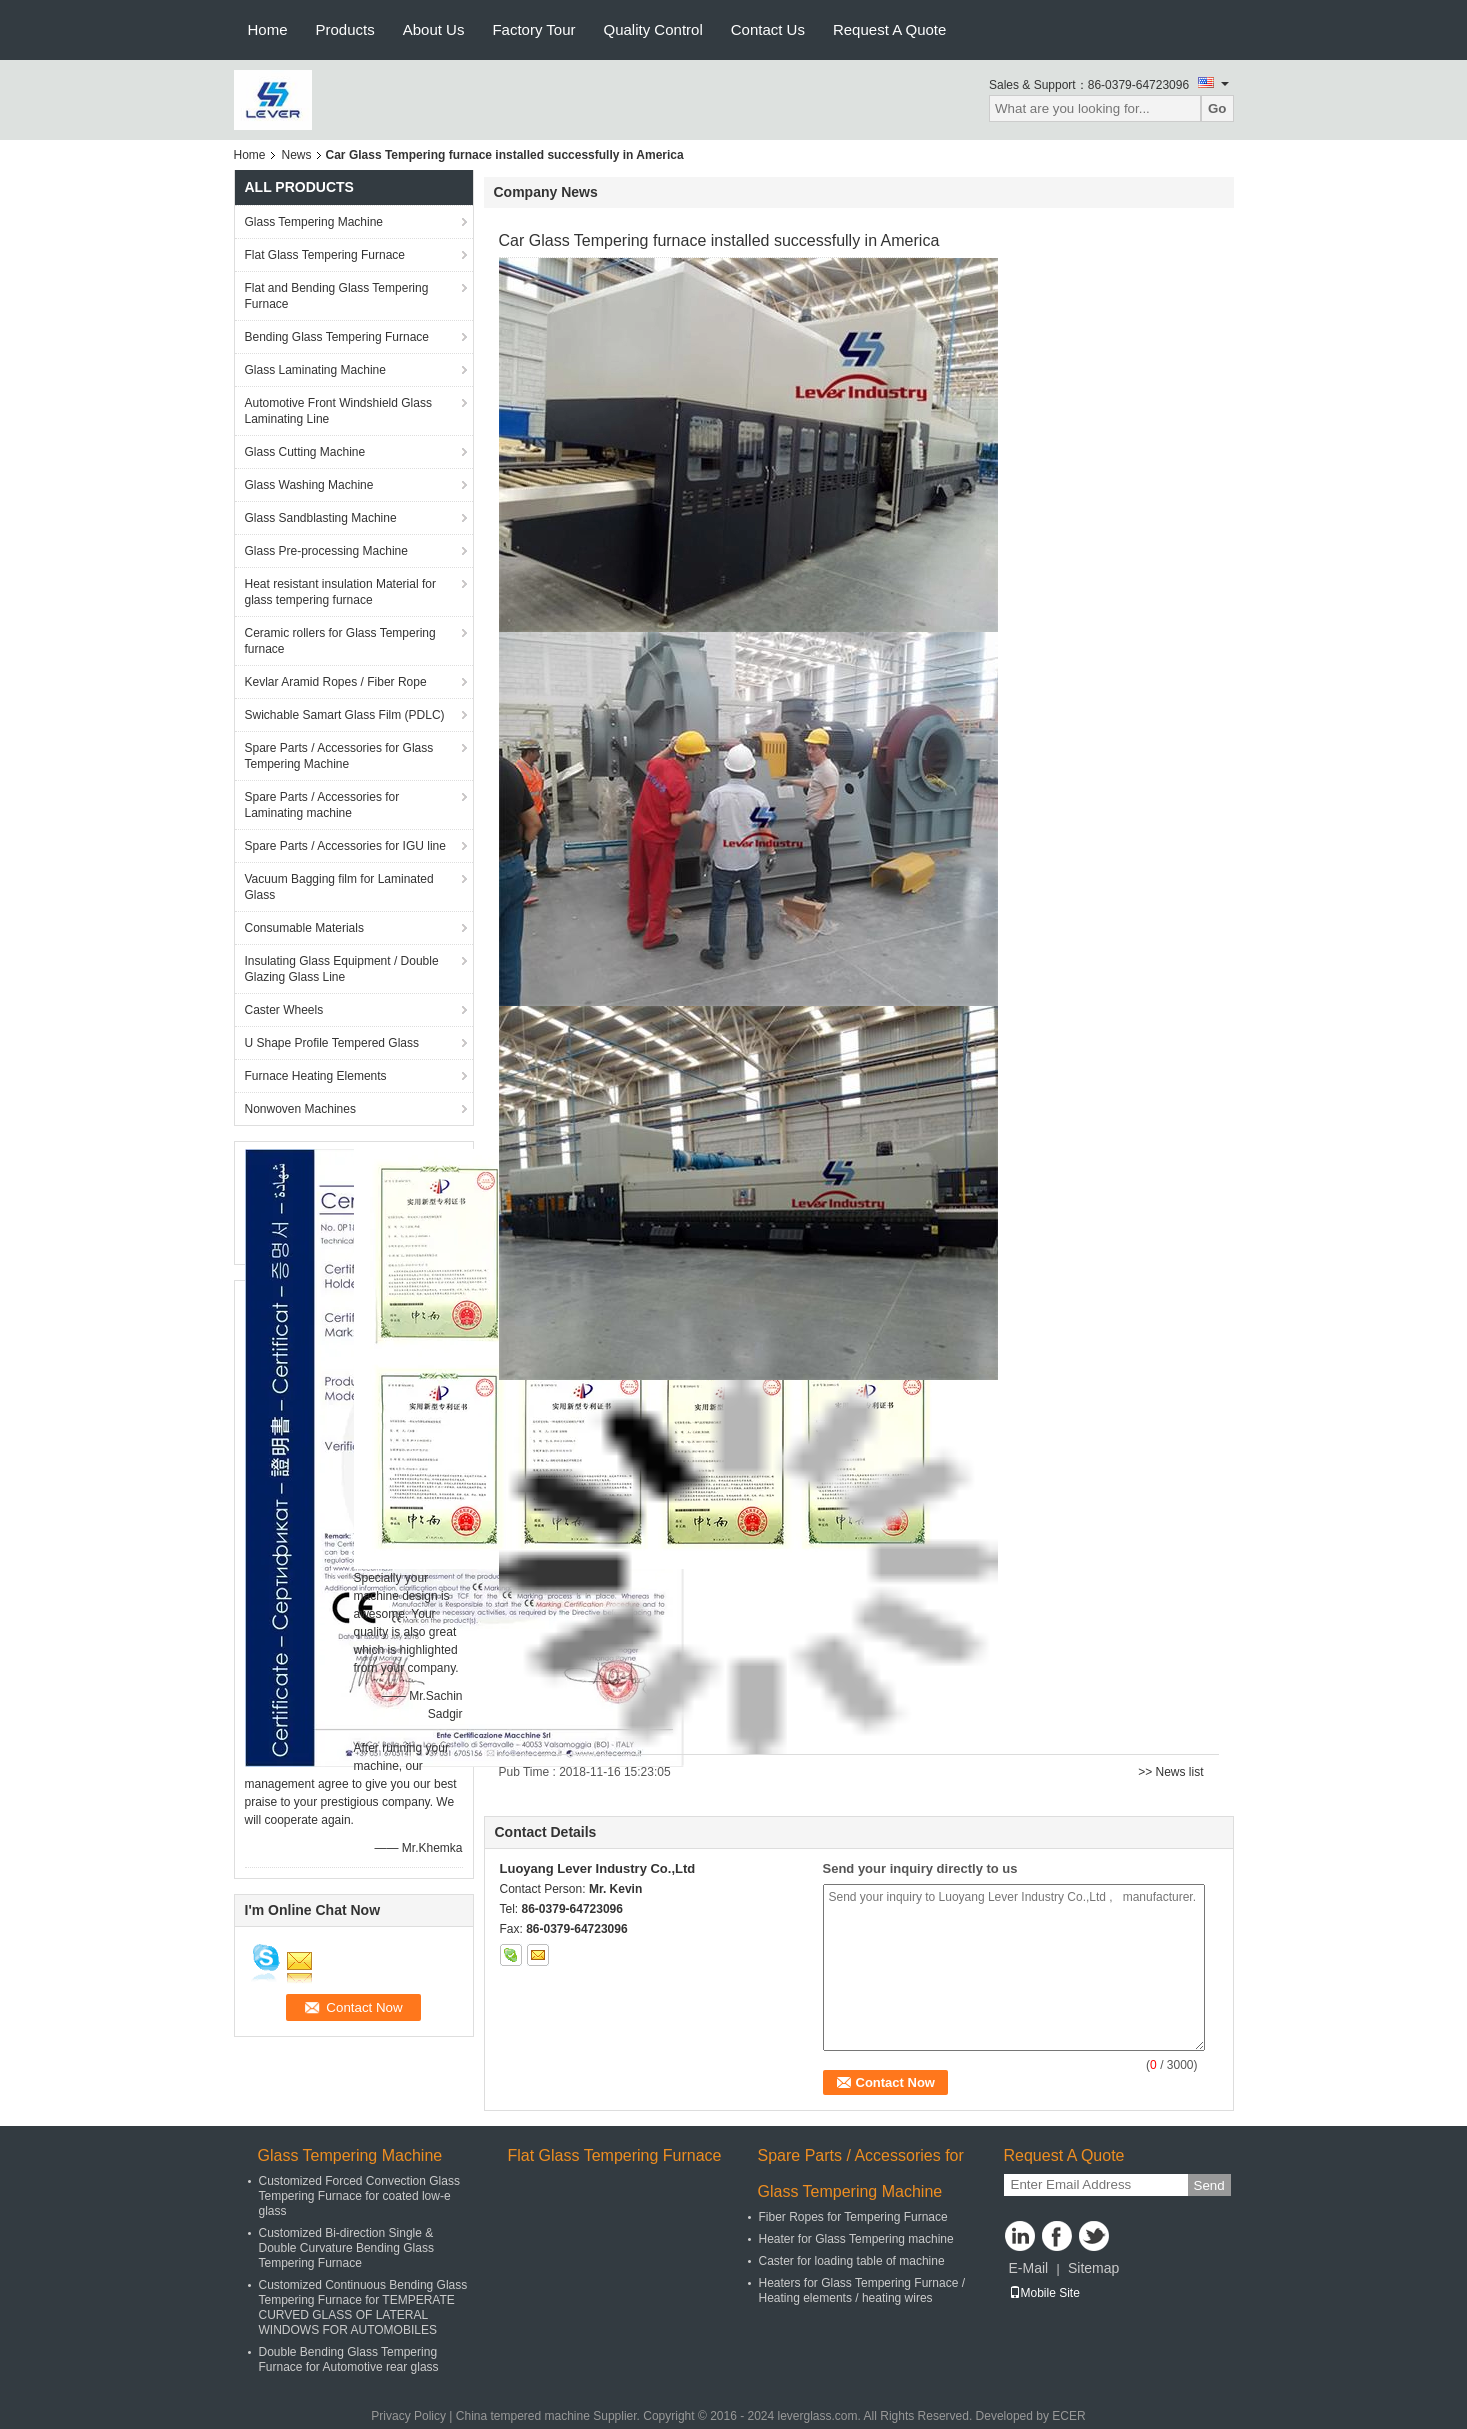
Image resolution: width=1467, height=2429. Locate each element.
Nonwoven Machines (300, 1109)
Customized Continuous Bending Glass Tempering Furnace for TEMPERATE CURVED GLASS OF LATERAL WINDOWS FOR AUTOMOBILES (363, 2307)
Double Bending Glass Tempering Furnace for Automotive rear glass (349, 2359)
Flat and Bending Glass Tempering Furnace (337, 296)
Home (268, 29)
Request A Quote (889, 29)
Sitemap (1093, 2268)
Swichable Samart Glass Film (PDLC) (345, 715)
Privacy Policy (408, 2416)
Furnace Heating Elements (316, 1076)
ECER (1068, 2416)
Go (1217, 108)
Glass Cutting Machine (305, 452)
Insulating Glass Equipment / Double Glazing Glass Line (342, 969)
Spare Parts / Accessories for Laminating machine (322, 805)
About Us (434, 29)
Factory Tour (533, 29)
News (297, 155)
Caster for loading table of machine (852, 2261)
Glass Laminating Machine (315, 370)
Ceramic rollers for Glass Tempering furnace (340, 641)
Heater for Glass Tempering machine (856, 2239)
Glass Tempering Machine (314, 222)
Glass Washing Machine (309, 485)
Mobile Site (1044, 2293)
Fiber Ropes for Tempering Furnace (853, 2217)
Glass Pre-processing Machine (326, 551)
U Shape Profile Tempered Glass (332, 1043)
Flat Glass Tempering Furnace (325, 255)
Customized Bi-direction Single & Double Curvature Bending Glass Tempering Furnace (346, 2248)
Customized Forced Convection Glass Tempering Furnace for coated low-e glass (359, 2196)
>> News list (1170, 1772)
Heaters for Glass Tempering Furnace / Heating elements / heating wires (862, 2290)
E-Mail (1029, 2268)
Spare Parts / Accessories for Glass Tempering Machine (339, 756)
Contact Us (768, 29)
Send (1209, 2185)
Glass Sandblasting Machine (321, 518)
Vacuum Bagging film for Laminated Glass (339, 887)
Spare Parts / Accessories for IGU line (345, 846)
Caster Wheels (284, 1010)
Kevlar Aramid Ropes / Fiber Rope (336, 682)
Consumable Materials (304, 928)
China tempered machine (523, 2416)
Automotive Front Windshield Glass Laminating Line (338, 411)
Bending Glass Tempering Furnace (337, 337)
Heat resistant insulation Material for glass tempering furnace (340, 592)
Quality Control (653, 29)
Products (345, 29)
